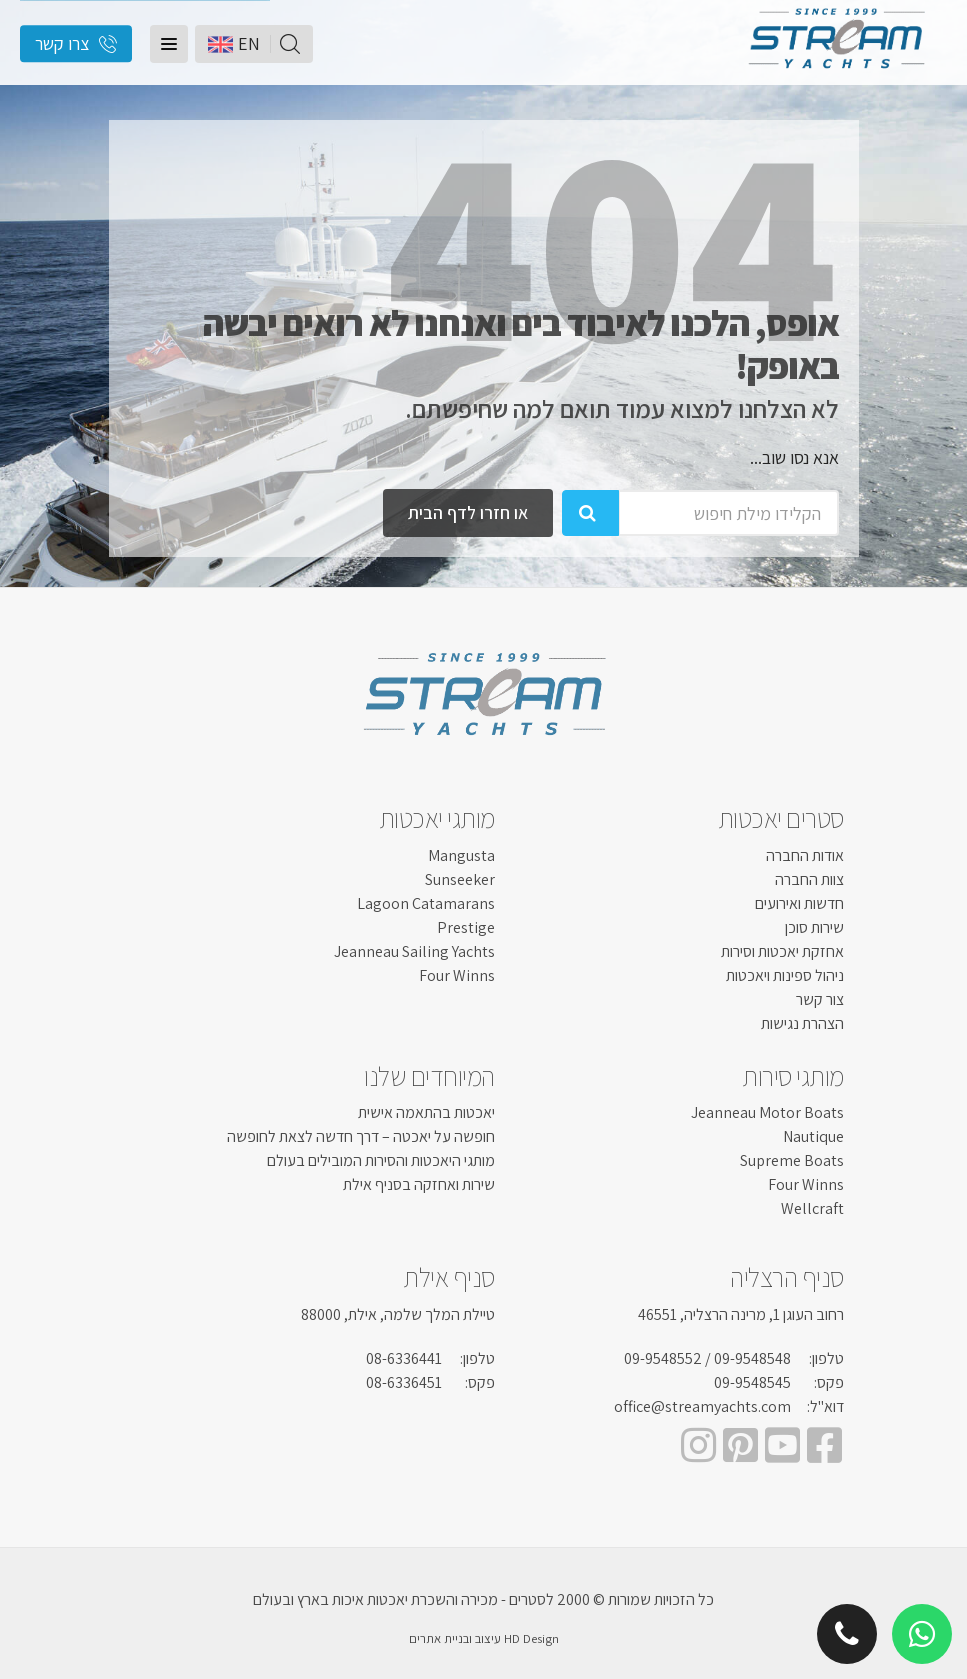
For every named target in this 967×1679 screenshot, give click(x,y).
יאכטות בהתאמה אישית (426, 1112)
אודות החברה (805, 855)
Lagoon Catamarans (426, 903)
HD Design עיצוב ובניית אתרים (484, 1638)
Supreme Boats (792, 1160)
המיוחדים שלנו (429, 1076)
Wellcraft (812, 1208)
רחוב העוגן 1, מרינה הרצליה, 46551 (741, 1314)
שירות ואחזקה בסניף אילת (419, 1184)
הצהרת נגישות (802, 1023)
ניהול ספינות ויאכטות (785, 975)
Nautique (813, 1136)
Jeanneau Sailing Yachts (414, 951)
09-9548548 (752, 1358)
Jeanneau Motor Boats (767, 1112)
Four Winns (457, 975)
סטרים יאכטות (781, 818)
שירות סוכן (814, 927)
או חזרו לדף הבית (468, 512)
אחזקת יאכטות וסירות (782, 951)
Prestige (466, 927)
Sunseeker (460, 879)
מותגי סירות (793, 1076)
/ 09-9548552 (667, 1358)
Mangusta (461, 855)
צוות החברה (809, 879)
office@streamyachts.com (702, 1406)
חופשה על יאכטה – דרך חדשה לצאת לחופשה (361, 1136)
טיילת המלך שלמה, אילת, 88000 (398, 1314)
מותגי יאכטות (437, 818)
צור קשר (820, 999)
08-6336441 (404, 1358)
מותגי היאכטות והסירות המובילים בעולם (381, 1160)
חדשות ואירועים (799, 903)
